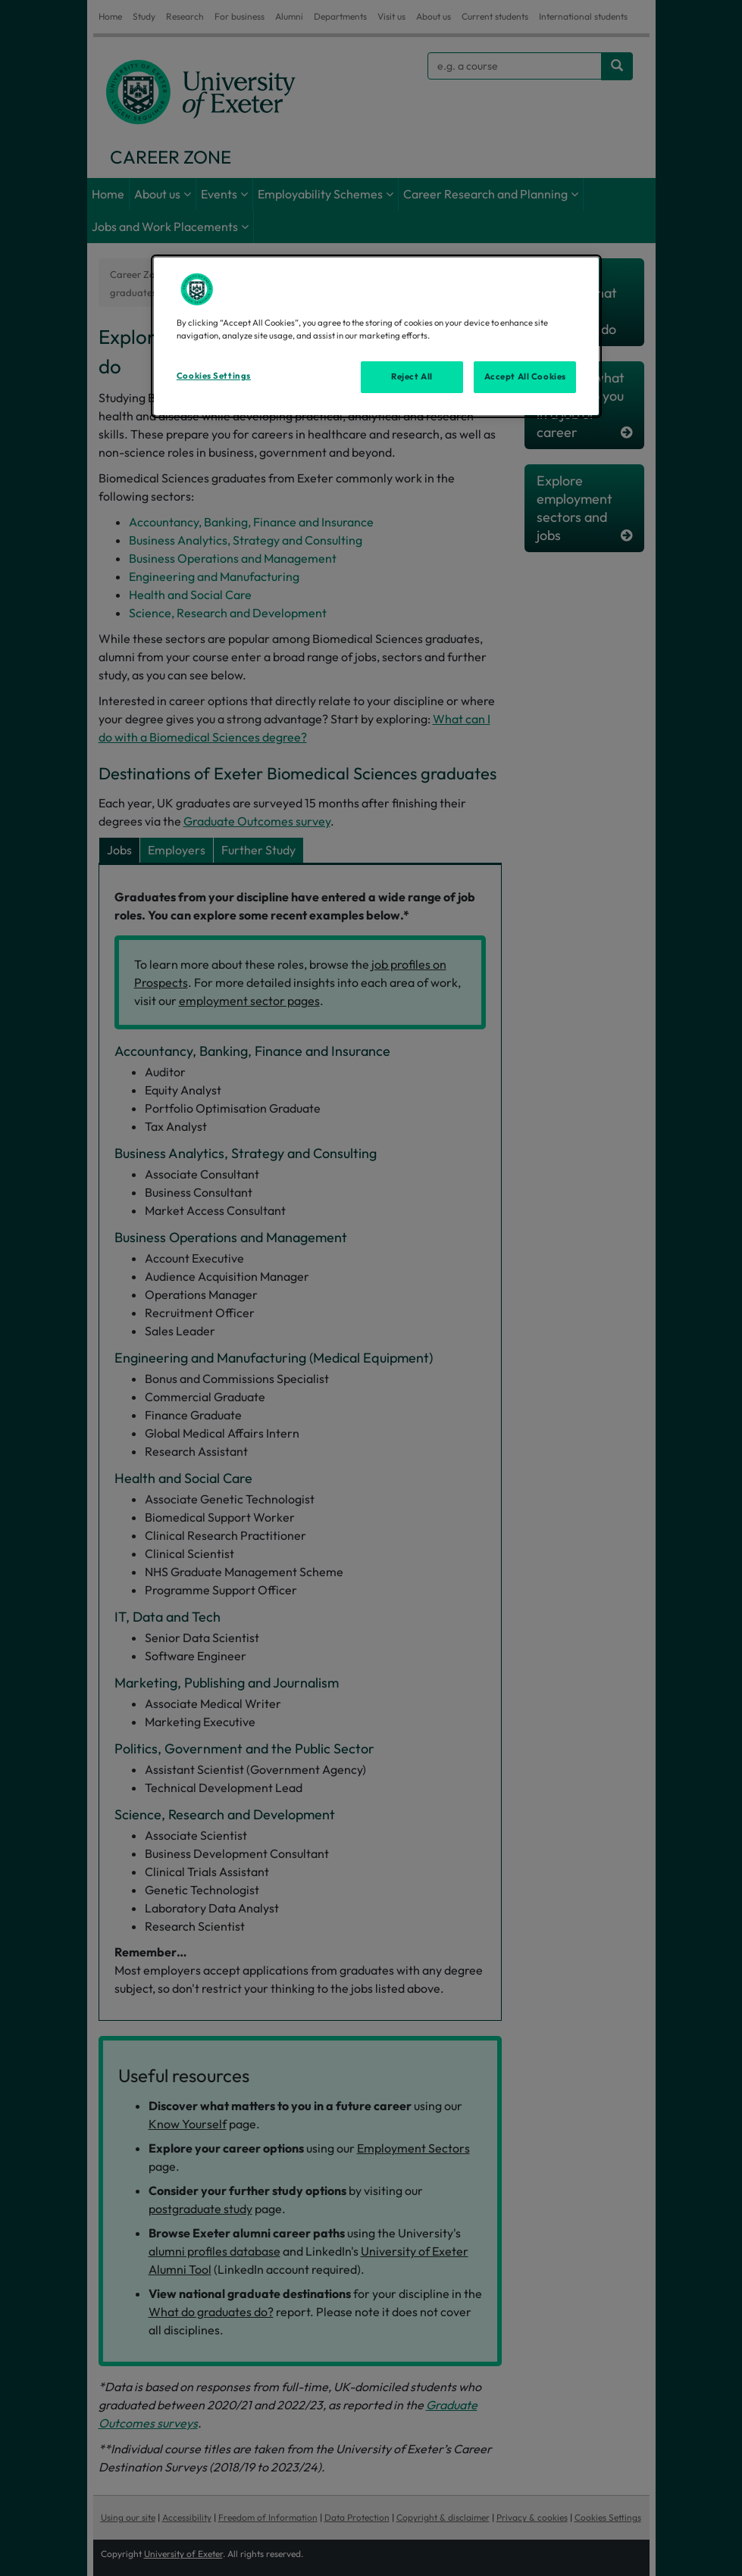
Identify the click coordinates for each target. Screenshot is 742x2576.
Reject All (412, 376)
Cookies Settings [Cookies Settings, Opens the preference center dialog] (214, 375)
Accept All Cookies (525, 376)
